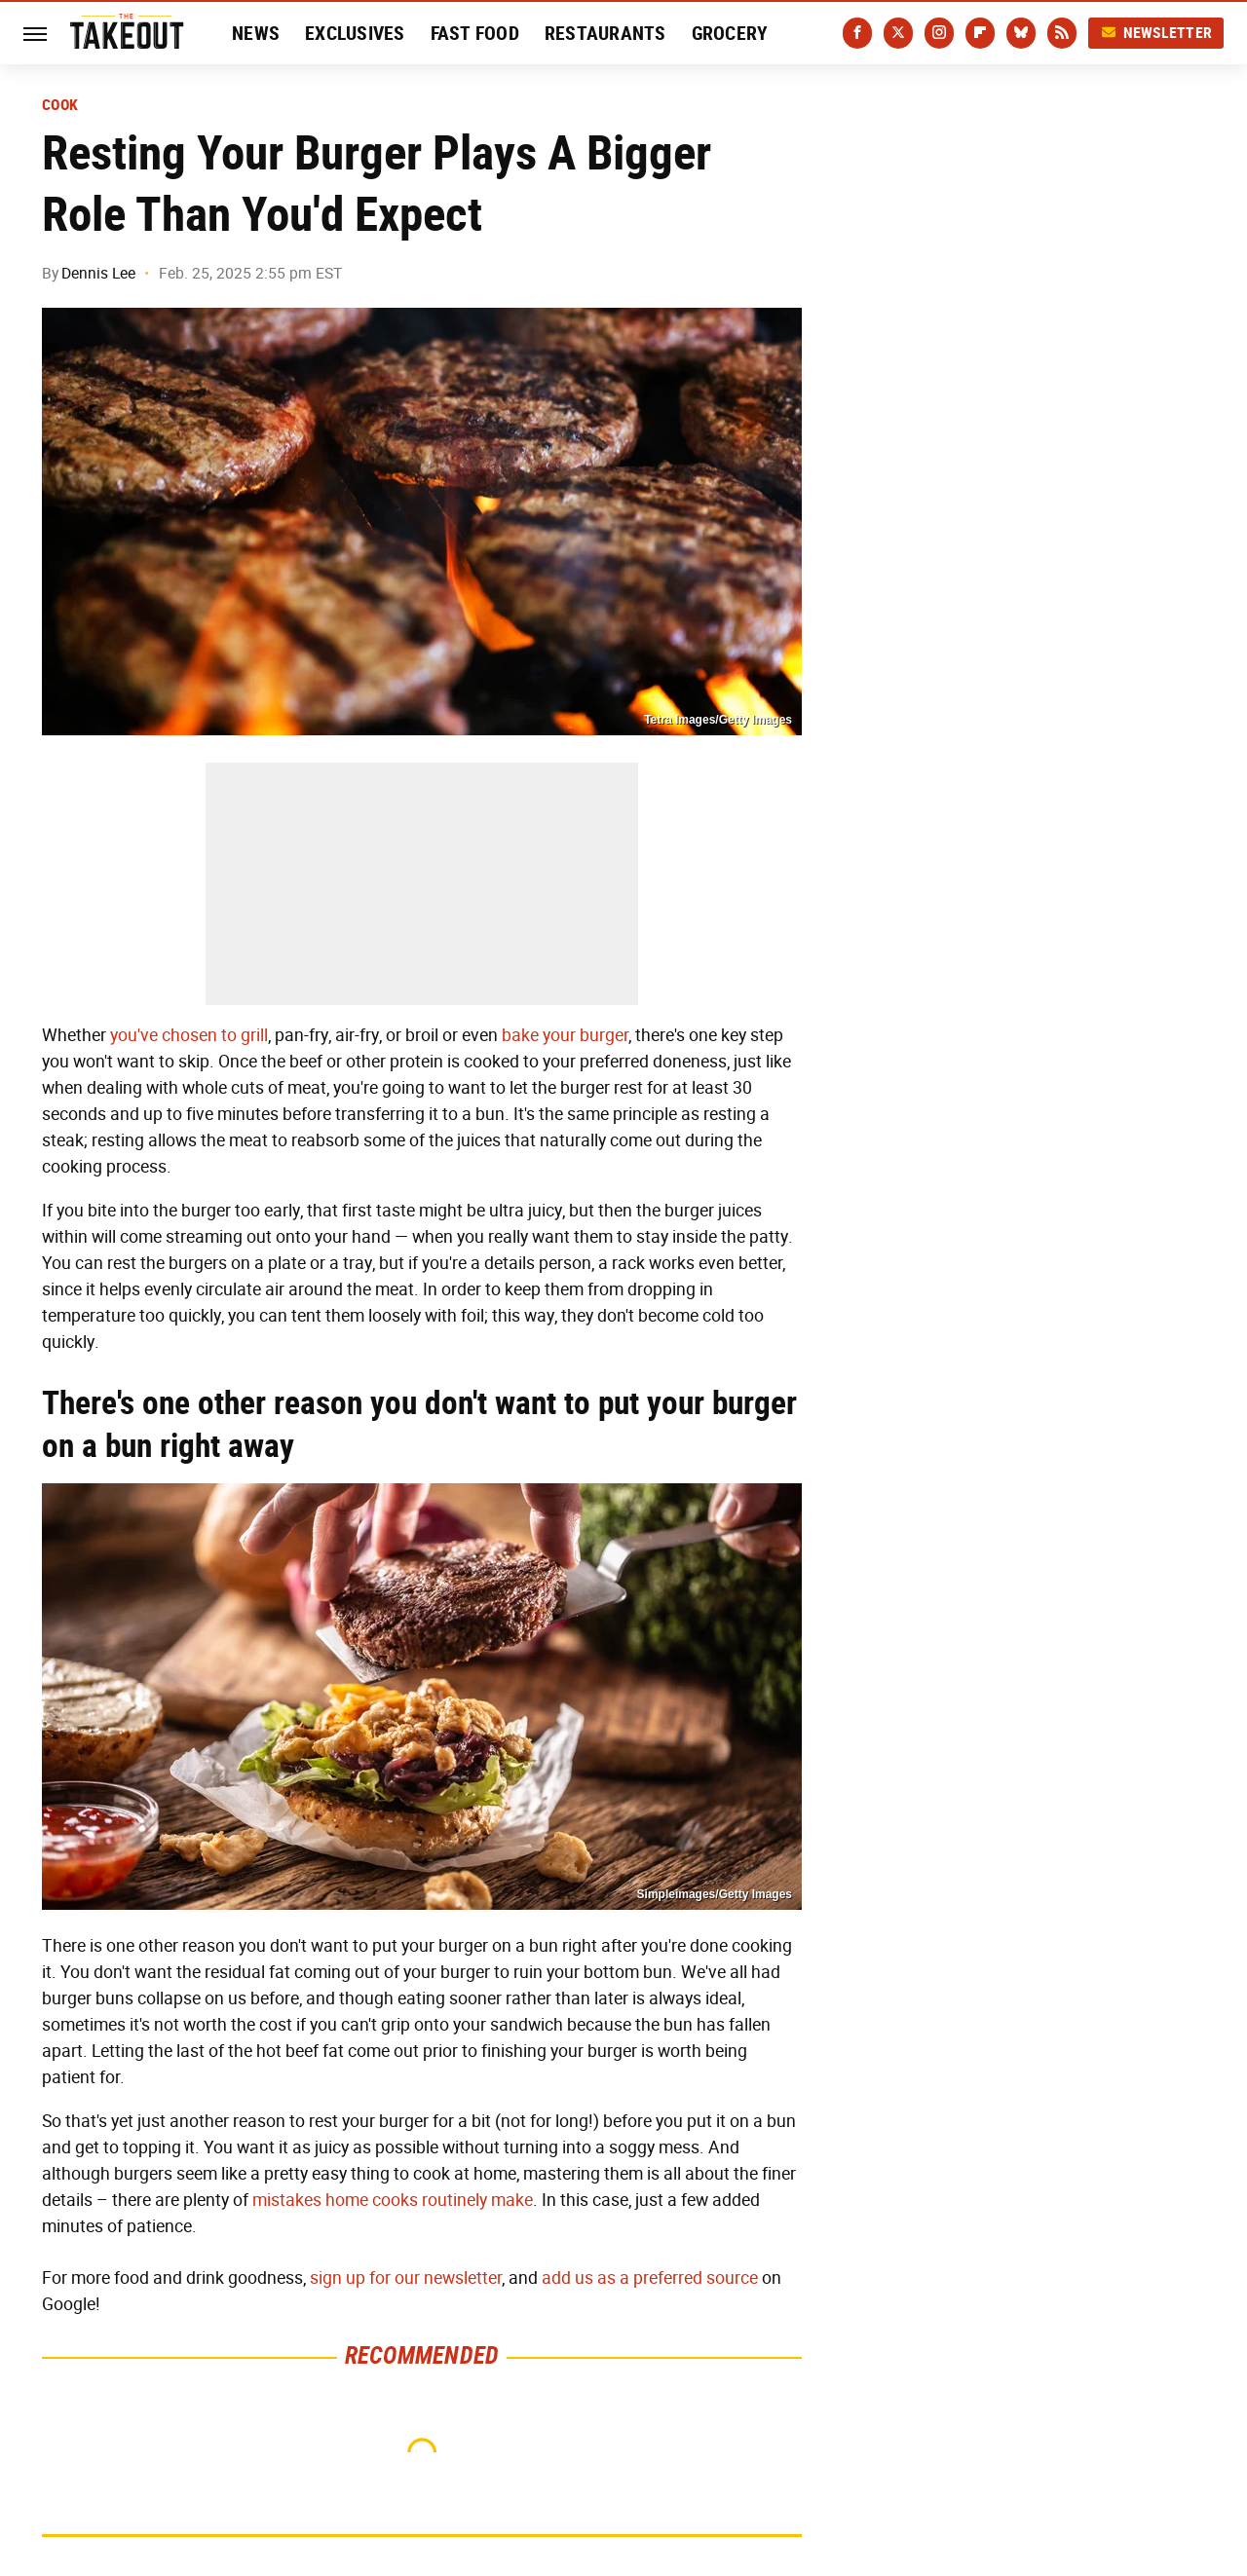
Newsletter (1156, 32)
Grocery (730, 33)
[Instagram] (939, 33)
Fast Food (475, 33)
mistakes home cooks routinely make (392, 2200)
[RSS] (1062, 33)
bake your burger (565, 1035)
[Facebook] (857, 33)
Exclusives (355, 33)
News (256, 33)
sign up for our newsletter (406, 2278)
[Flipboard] (980, 33)
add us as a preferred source (650, 2278)
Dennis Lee (98, 273)
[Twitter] (898, 33)
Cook (60, 105)
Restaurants (605, 33)
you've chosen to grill (189, 1035)
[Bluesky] (1021, 33)
